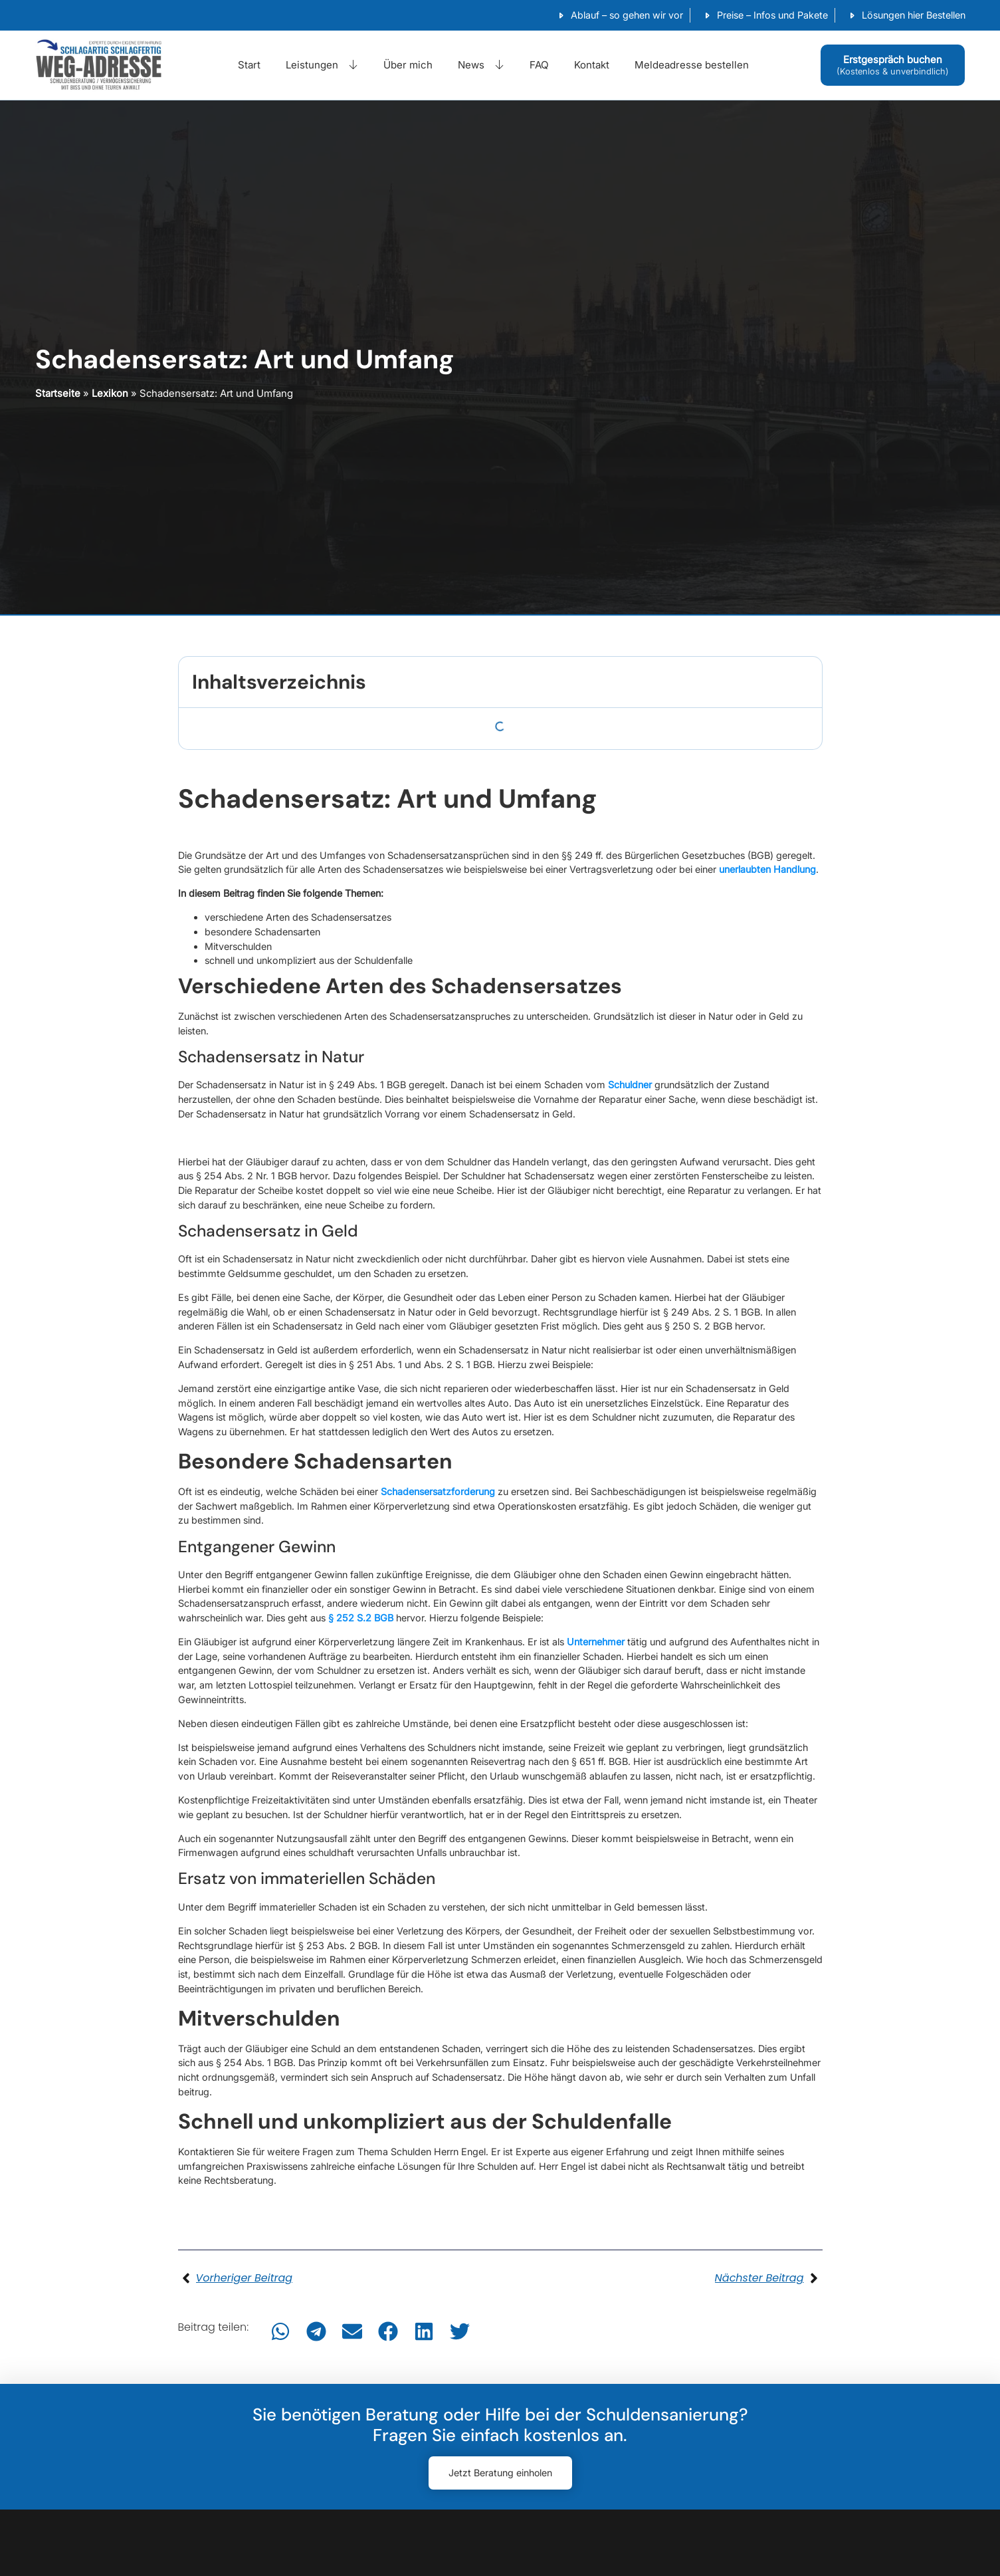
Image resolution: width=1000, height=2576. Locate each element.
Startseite (57, 393)
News (481, 65)
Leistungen (322, 65)
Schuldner (630, 1084)
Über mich (408, 65)
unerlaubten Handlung (767, 869)
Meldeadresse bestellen (692, 65)
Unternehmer (596, 1641)
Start (249, 65)
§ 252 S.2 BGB (360, 1617)
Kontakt (591, 65)
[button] (280, 2331)
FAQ (539, 65)
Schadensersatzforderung (439, 1491)
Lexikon (110, 393)
